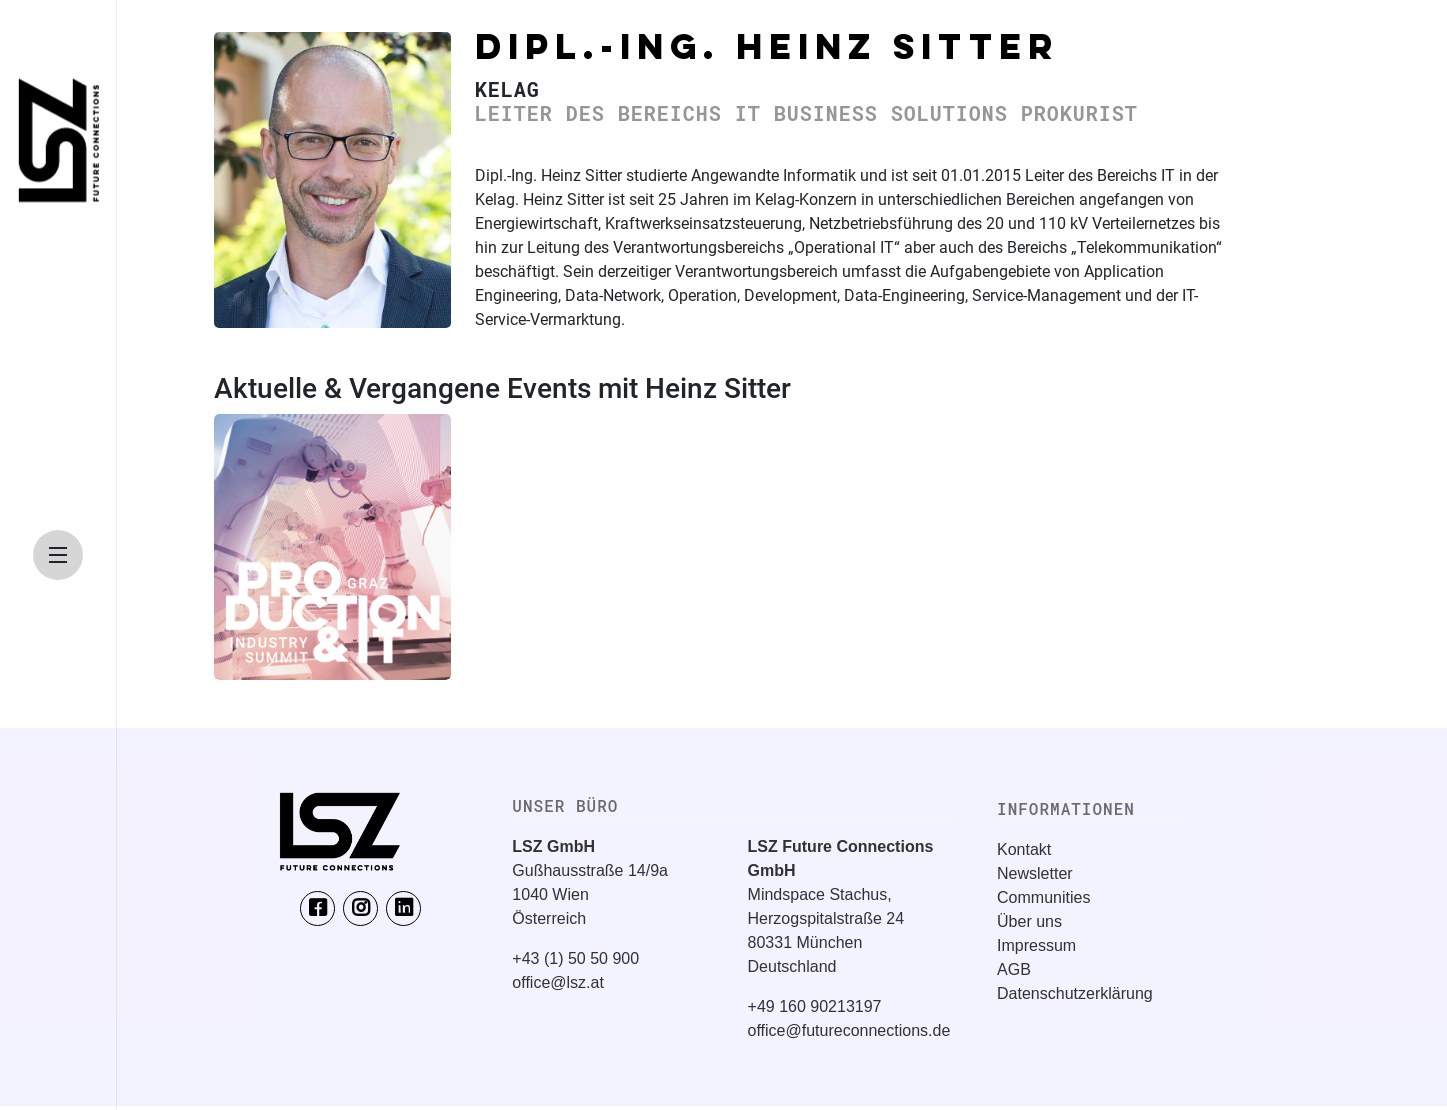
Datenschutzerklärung (1075, 993)
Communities (1043, 897)
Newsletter (1035, 873)
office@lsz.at (558, 982)
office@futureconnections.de (849, 1030)
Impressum (1036, 945)
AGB (1014, 969)
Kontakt (1024, 849)
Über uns (1029, 921)
